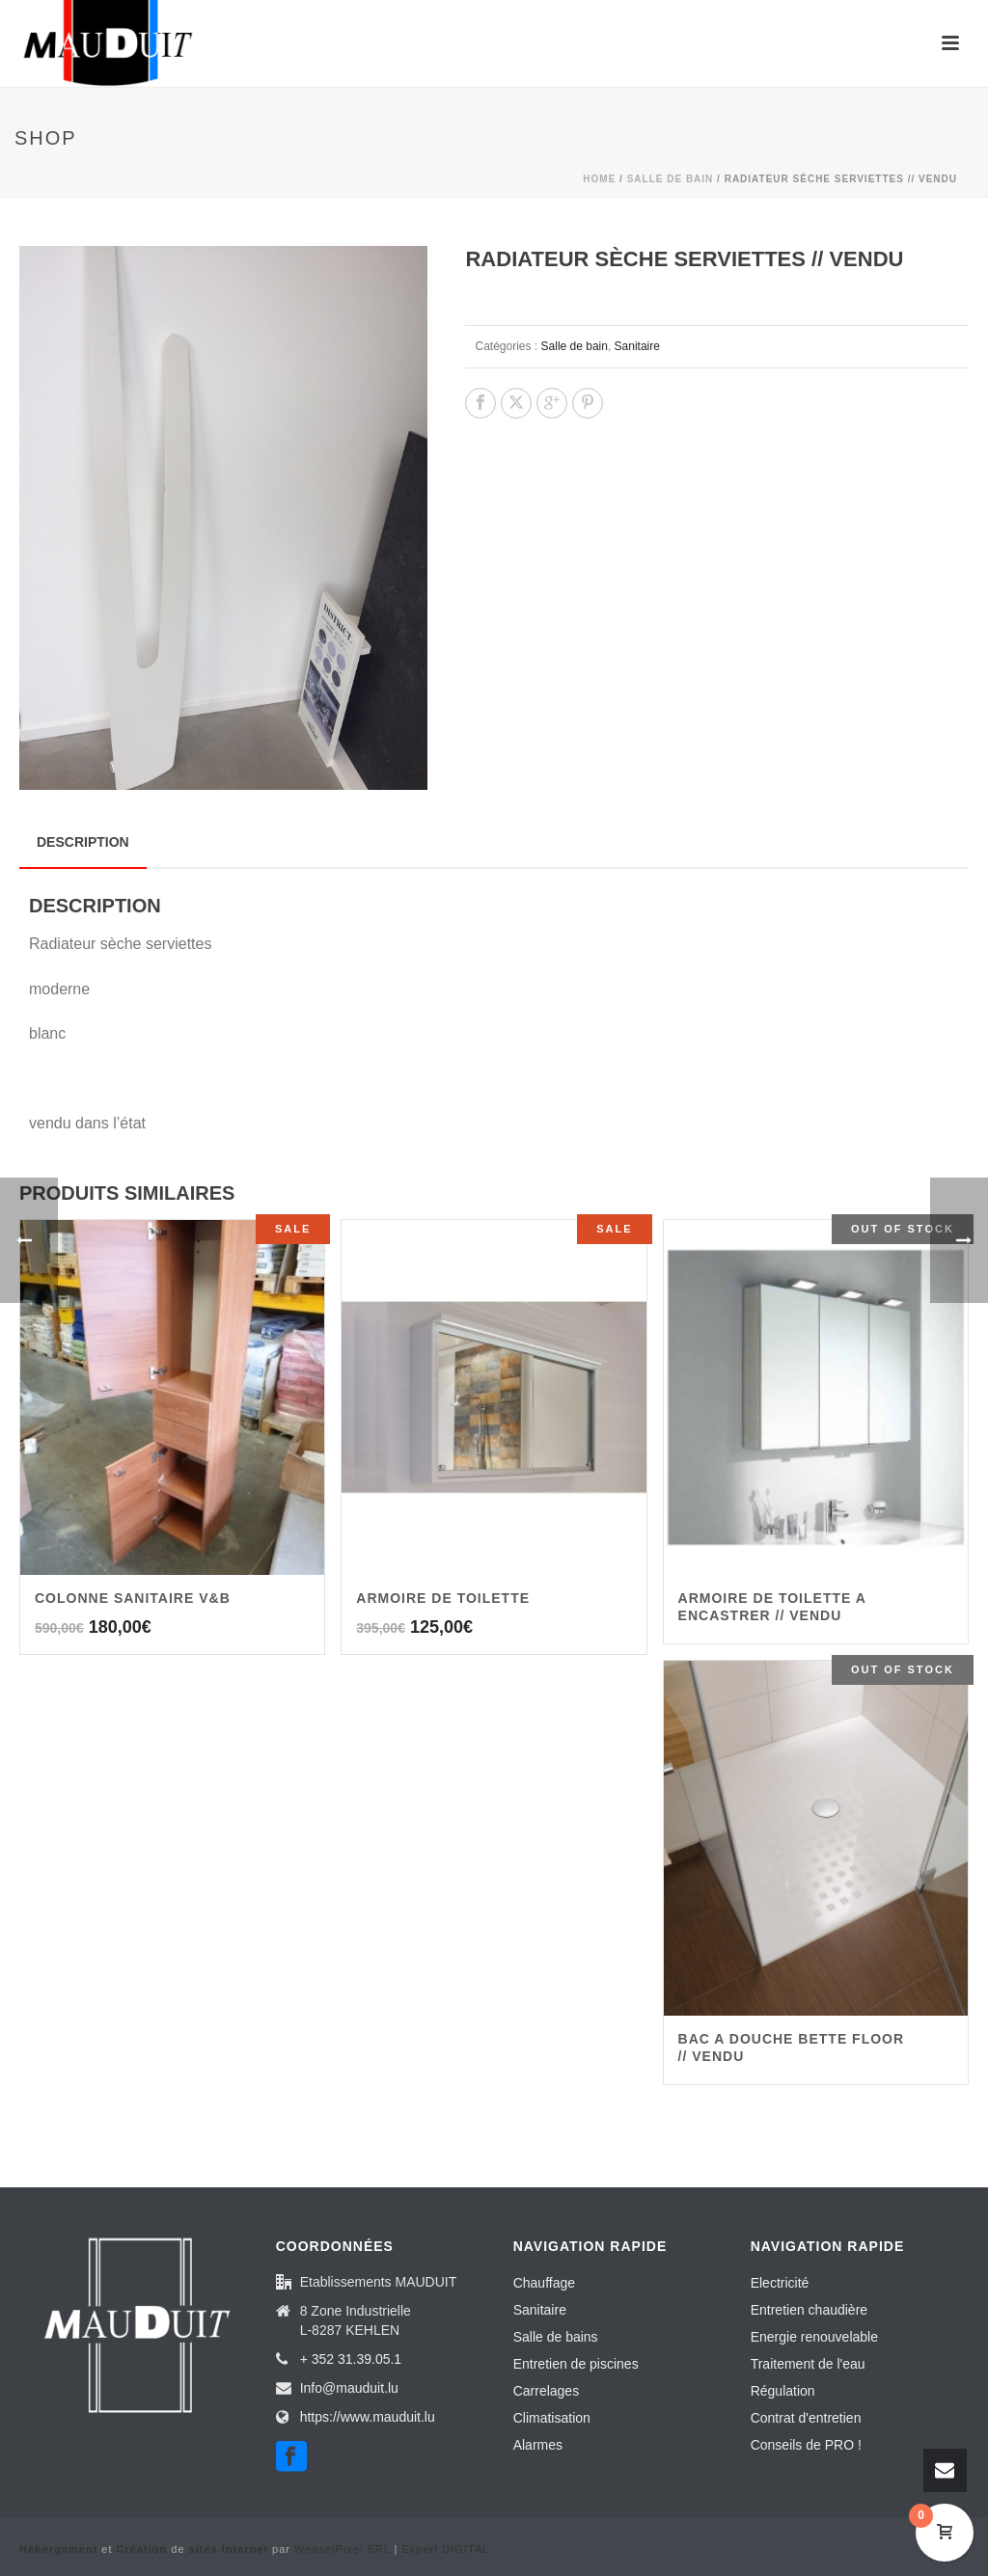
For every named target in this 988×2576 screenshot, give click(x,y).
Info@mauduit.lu (349, 2388)
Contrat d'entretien (806, 2418)
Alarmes (538, 2445)
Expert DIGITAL (445, 2549)
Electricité (780, 2283)
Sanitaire (637, 346)
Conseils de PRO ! (806, 2445)
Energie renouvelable (814, 2337)
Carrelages (546, 2391)
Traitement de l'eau (808, 2364)
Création (142, 2549)
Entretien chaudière (809, 2310)
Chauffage (544, 2283)
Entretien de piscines (576, 2364)
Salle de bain (670, 179)
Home (599, 179)
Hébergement (58, 2549)
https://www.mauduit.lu (367, 2417)
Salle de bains (555, 2337)
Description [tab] (83, 842)
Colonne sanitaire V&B (133, 1598)
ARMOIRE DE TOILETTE (443, 1598)
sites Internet (228, 2549)
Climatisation (551, 2418)
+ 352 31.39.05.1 (351, 2359)
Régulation (783, 2391)
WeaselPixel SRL (342, 2549)
